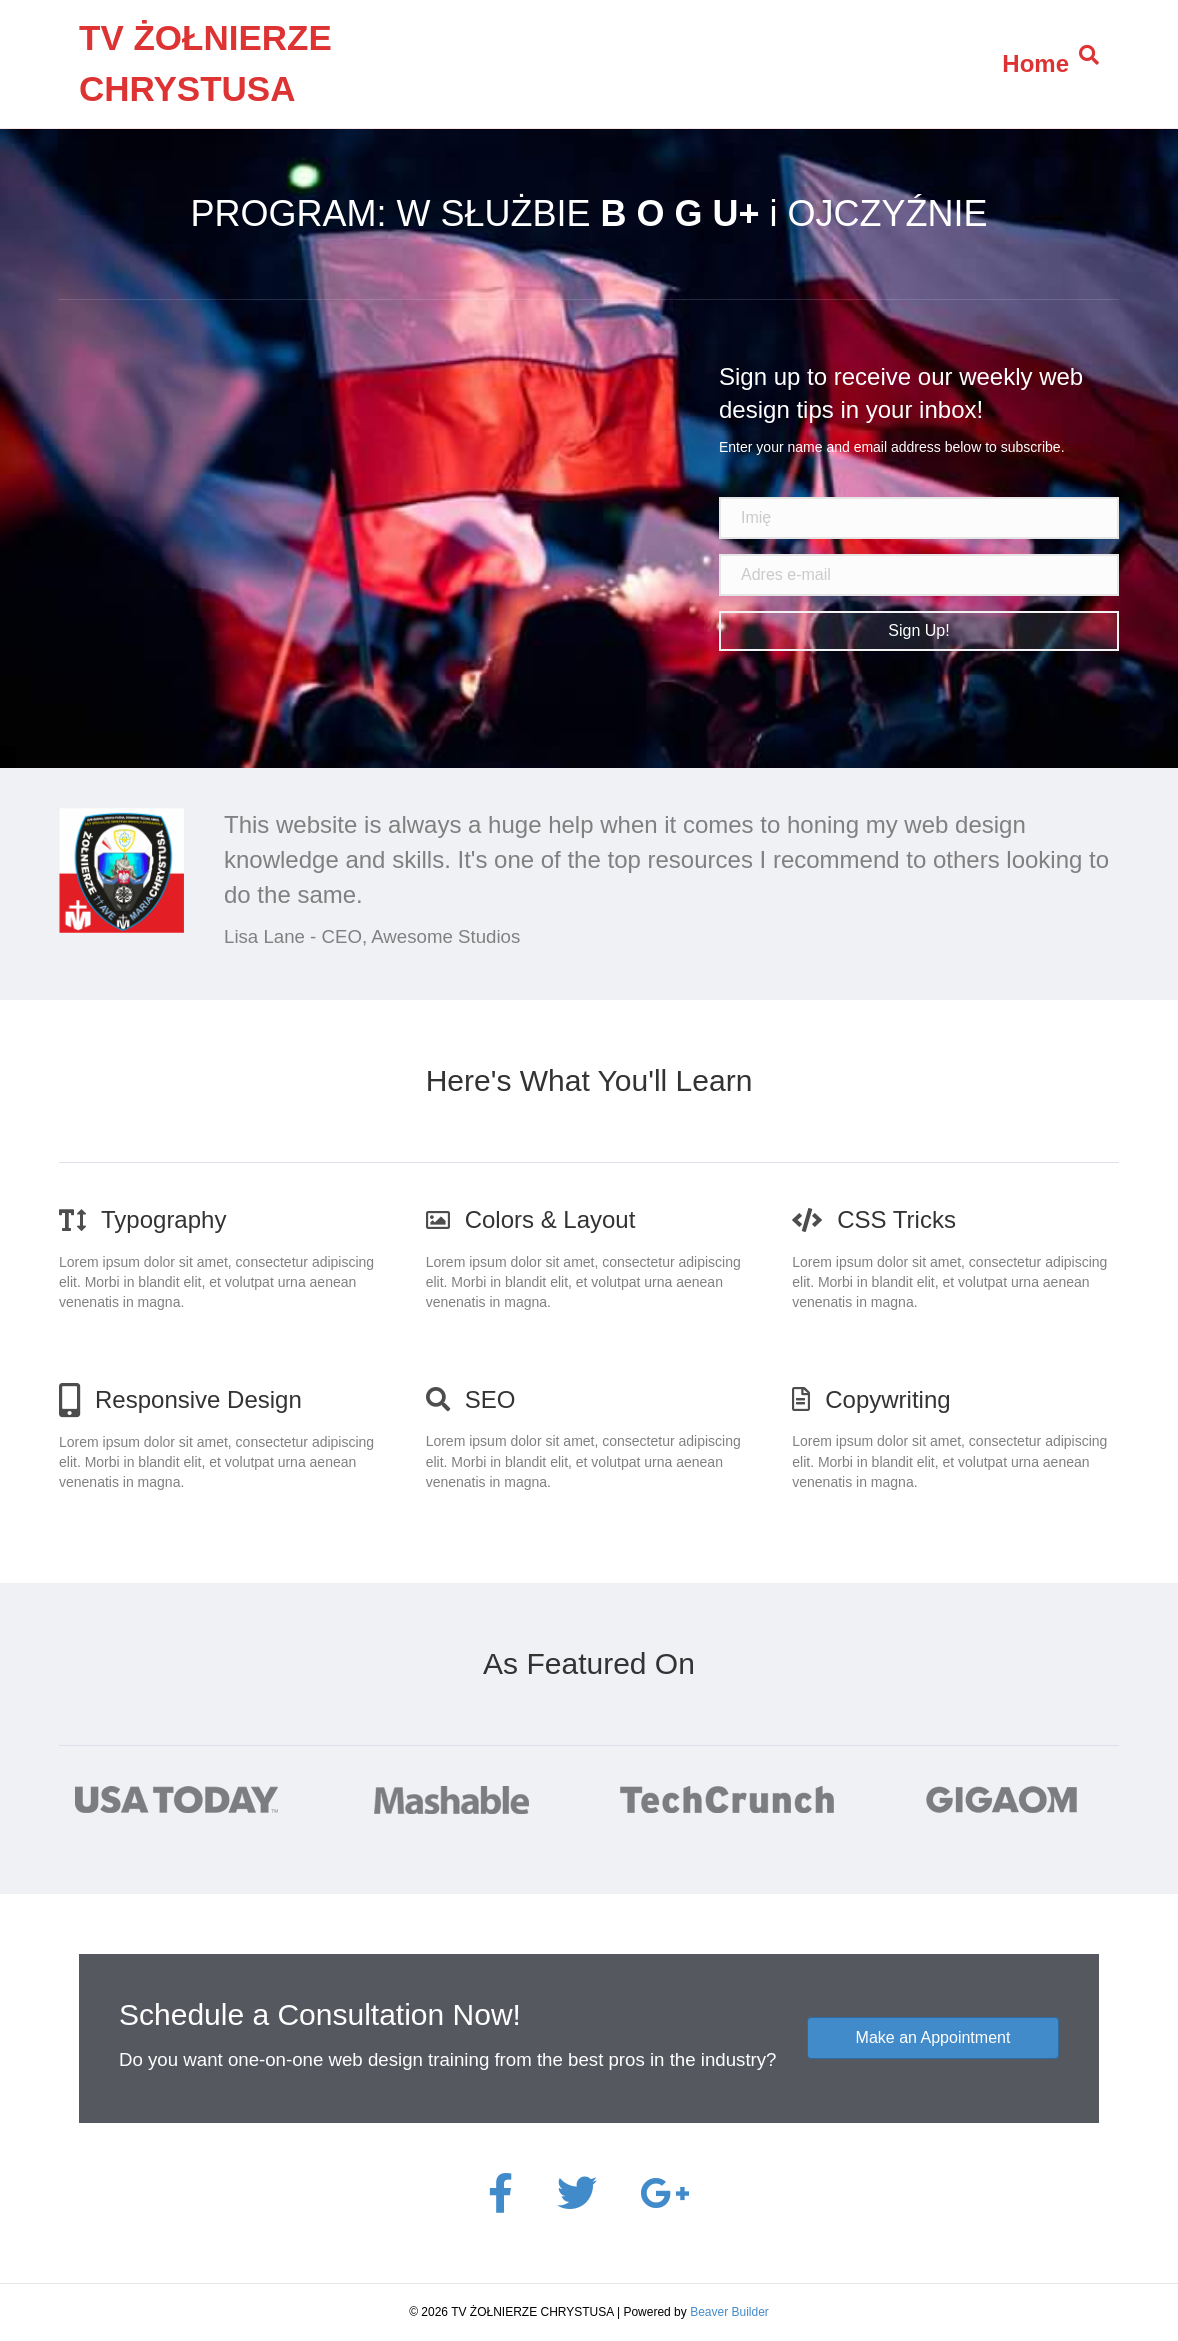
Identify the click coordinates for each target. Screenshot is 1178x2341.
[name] (919, 518)
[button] (919, 631)
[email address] (919, 575)
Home (1035, 63)
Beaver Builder (729, 2312)
